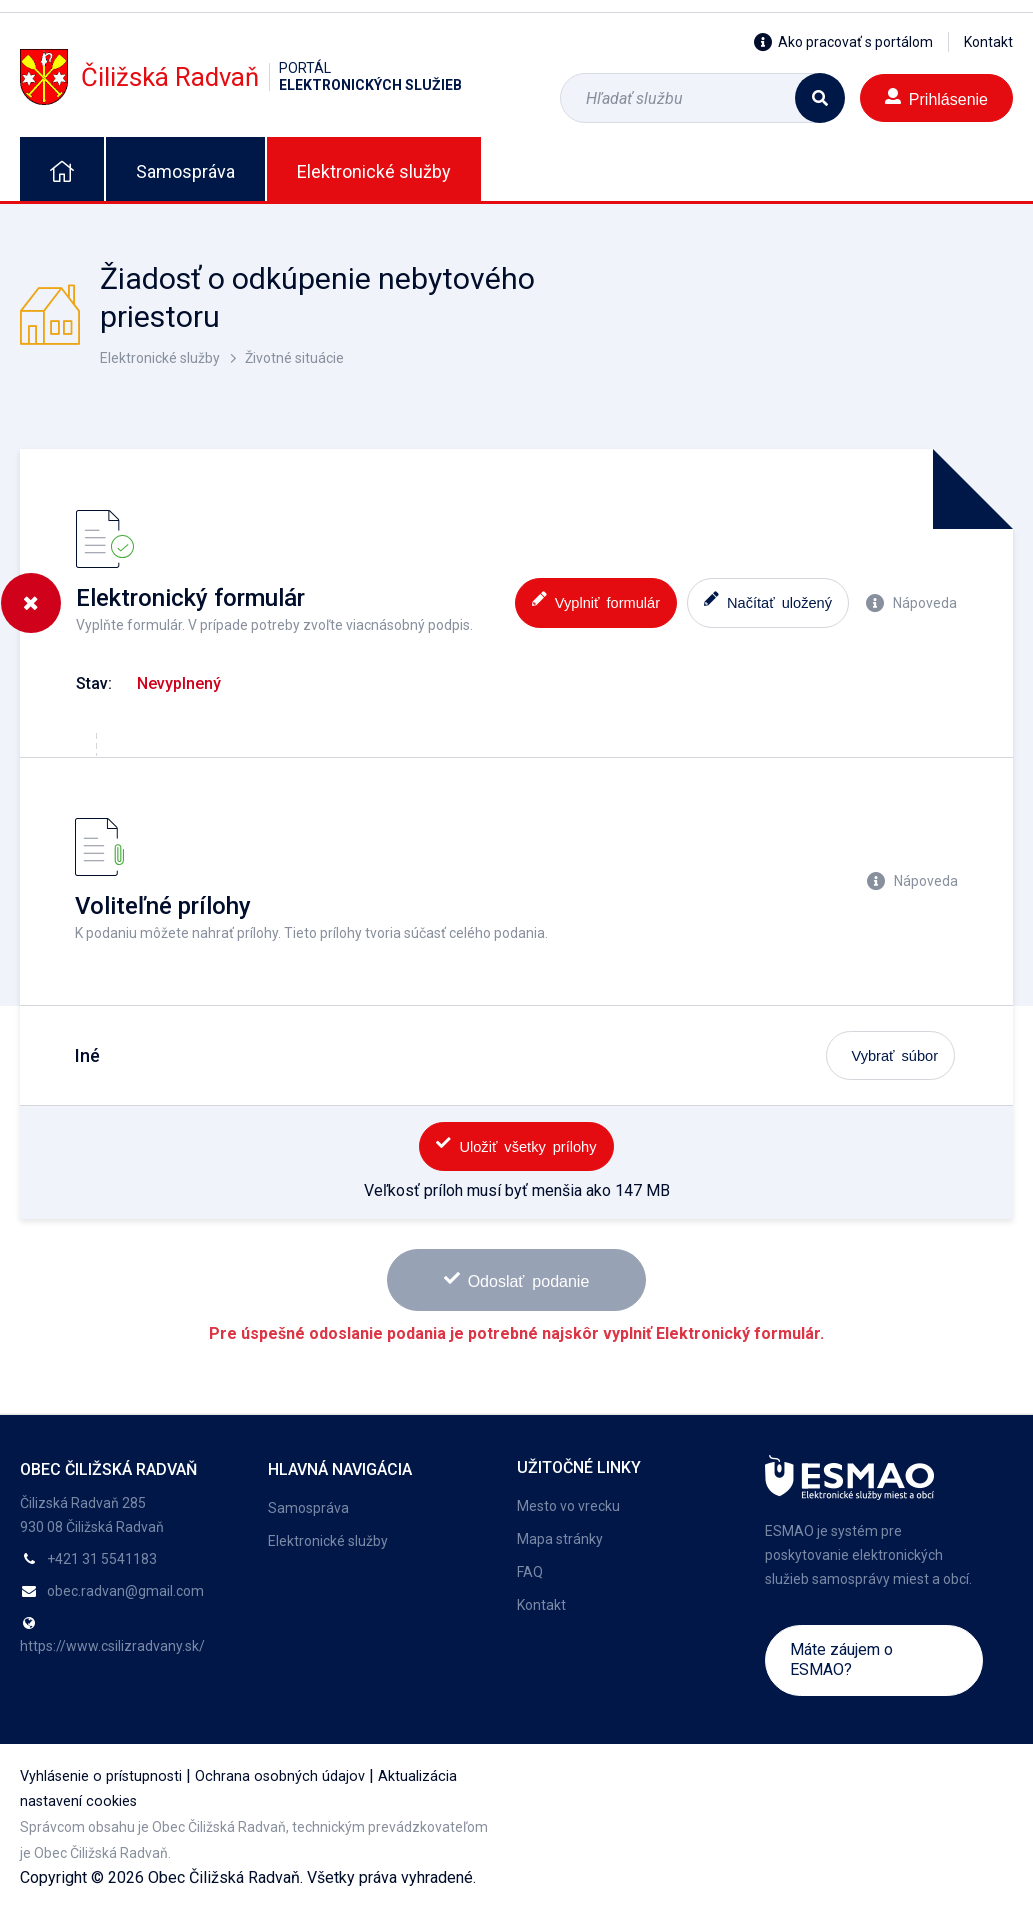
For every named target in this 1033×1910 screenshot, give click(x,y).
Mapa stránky (560, 1539)
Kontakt (988, 42)
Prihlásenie (936, 97)
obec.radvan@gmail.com (125, 1591)
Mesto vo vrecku (568, 1506)
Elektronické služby (374, 171)
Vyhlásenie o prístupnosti (101, 1776)
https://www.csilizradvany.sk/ (112, 1646)
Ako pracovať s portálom (843, 42)
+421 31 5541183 (102, 1559)
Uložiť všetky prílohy (516, 1144)
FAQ (530, 1572)
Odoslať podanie (517, 1279)
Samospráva (185, 171)
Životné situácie (294, 358)
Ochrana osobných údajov (280, 1776)
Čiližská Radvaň (241, 76)
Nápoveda (911, 603)
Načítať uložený (768, 600)
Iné (87, 1055)
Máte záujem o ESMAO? (841, 1659)
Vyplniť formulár (596, 600)
